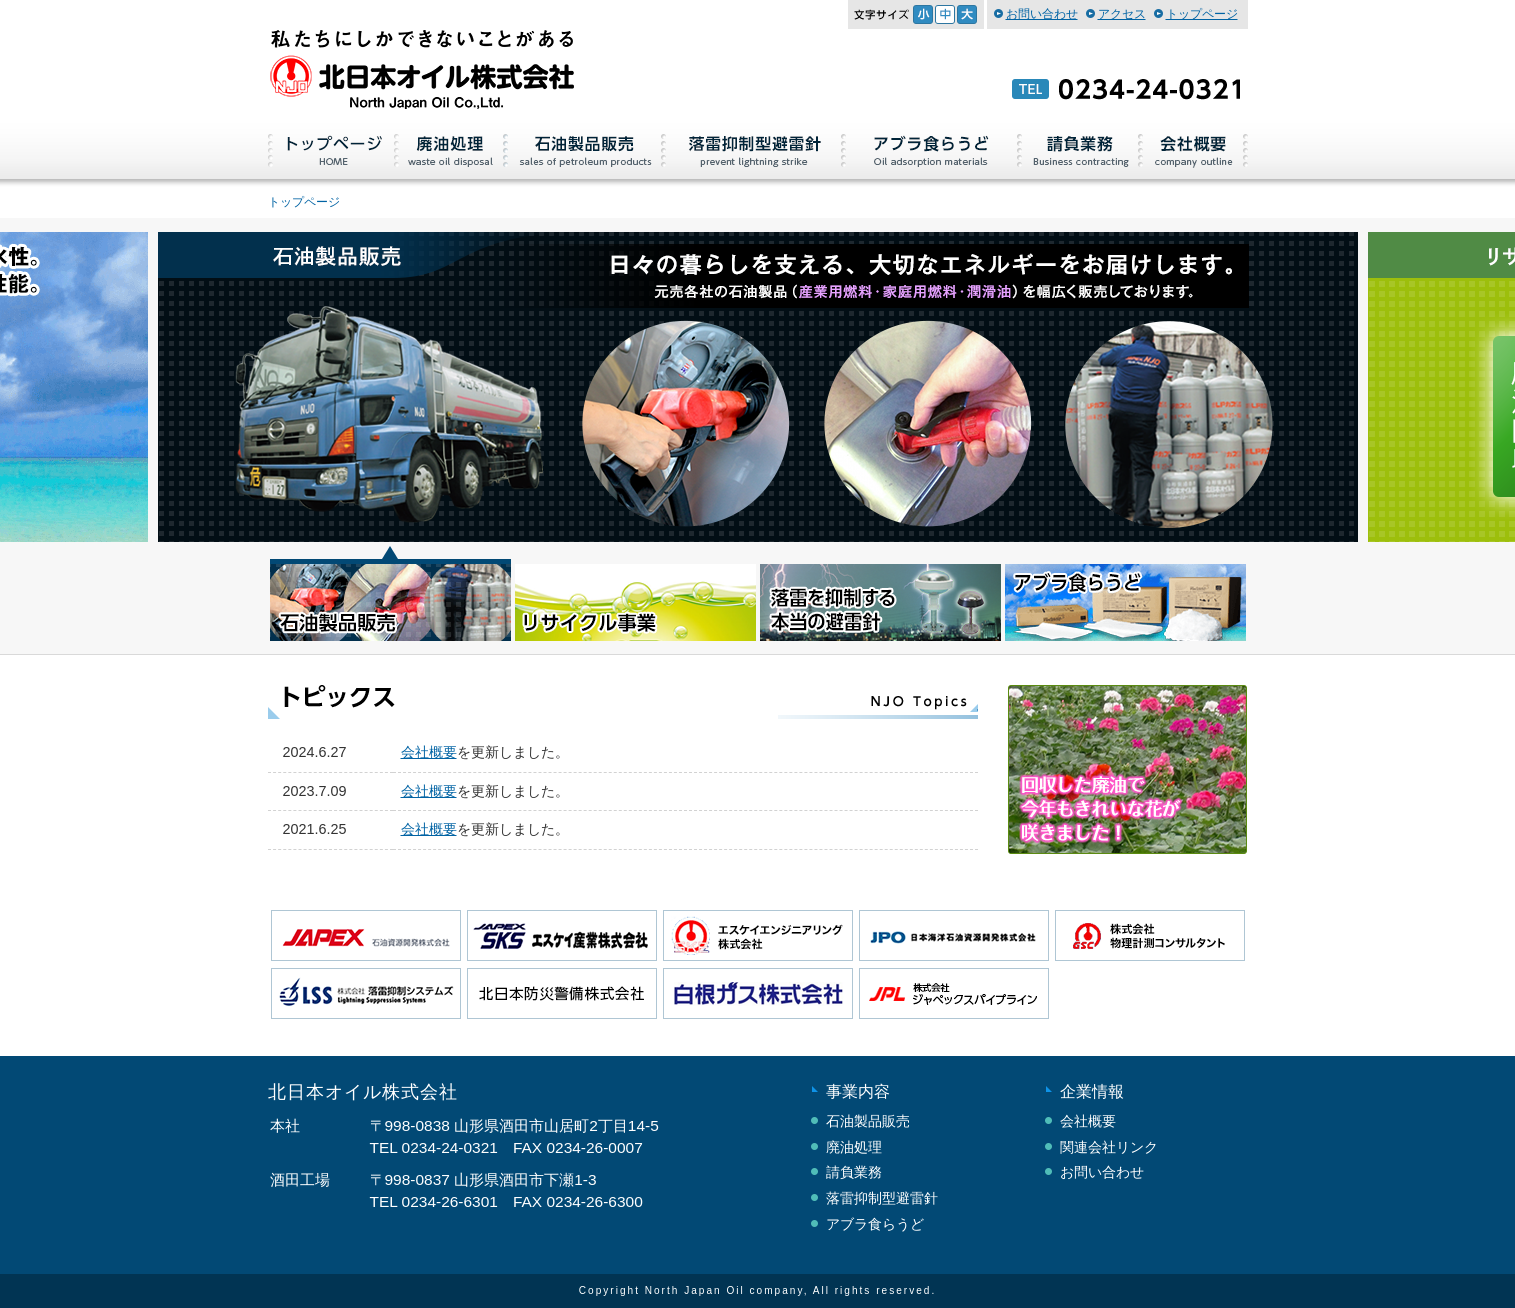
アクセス (1122, 14)
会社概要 (1194, 149)
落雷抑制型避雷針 (754, 149)
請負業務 (1080, 149)
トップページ (1202, 14)
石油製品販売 (585, 149)
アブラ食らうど (932, 149)
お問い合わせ (1042, 14)
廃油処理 (451, 149)
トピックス (623, 702)
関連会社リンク (1109, 1147)
